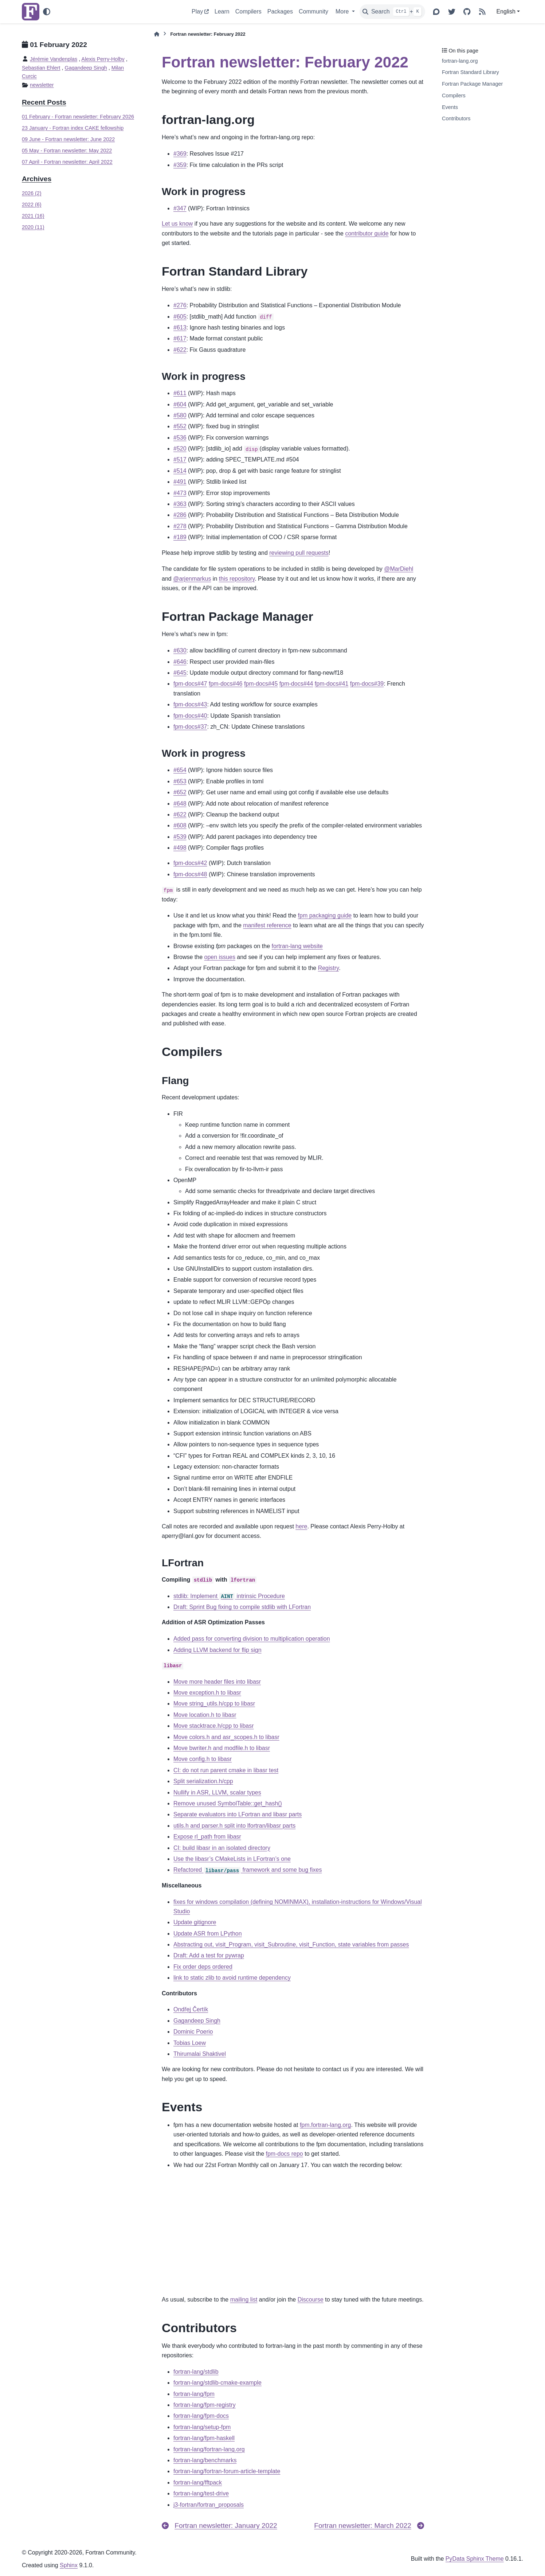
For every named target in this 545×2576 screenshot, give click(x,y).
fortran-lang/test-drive (201, 2493)
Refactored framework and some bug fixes (247, 1870)
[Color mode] (46, 11)
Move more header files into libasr (217, 1682)
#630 (180, 650)
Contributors (456, 118)
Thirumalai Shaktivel (199, 2054)
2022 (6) (32, 204)
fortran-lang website (297, 946)
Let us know (177, 224)
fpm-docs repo (284, 2154)
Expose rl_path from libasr (207, 1836)
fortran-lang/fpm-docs (201, 2416)
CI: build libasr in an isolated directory (221, 1848)
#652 (180, 792)
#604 (180, 404)
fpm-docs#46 (226, 684)
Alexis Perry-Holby (102, 59)
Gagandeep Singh (86, 68)
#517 (180, 459)
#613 (180, 327)
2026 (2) (32, 193)
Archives (36, 179)
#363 (180, 504)
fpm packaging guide (325, 915)
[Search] (392, 11)
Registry (328, 968)
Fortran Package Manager (472, 84)
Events (450, 107)
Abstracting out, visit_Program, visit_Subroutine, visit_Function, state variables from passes (291, 1944)
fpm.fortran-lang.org (325, 2125)
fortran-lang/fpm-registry (204, 2405)
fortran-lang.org (460, 61)
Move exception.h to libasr (207, 1693)
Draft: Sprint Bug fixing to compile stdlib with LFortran (242, 1607)
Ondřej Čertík (190, 2009)
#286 (180, 515)
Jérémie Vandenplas (53, 59)
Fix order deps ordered (202, 1967)
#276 (180, 305)
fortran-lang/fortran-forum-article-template (226, 2471)
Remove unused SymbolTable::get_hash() (227, 1803)
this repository (237, 579)
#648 (180, 803)
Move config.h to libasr (202, 1759)
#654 (180, 770)
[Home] (156, 34)
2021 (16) (33, 216)
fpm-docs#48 (190, 874)
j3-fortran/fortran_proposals (208, 2505)
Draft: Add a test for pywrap (208, 1955)
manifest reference (267, 925)
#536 (180, 437)
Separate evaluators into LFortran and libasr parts (237, 1814)
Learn (222, 11)
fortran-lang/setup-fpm (202, 2427)
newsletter (42, 85)
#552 (180, 426)
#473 (180, 493)
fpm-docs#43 (190, 704)
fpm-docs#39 (367, 684)
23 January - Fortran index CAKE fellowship (72, 128)
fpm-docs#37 (190, 727)
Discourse (311, 2299)
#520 (180, 448)
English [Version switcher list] (505, 11)
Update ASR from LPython (207, 1933)
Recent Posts (44, 102)
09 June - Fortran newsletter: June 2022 (68, 139)
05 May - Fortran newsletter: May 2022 (67, 150)
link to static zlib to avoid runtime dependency (232, 1978)
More (343, 11)
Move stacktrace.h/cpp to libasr (213, 1726)
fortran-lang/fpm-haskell (204, 2438)
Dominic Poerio (193, 2032)
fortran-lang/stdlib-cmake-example (217, 2383)
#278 (180, 526)
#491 (180, 482)
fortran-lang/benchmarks (204, 2460)
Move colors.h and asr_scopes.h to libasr (226, 1737)
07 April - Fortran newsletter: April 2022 (67, 162)
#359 (180, 165)
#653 (180, 781)
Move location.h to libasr (204, 1715)
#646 (180, 662)
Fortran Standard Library (470, 72)
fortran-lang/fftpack (197, 2482)
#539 (180, 837)
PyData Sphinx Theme (475, 2559)
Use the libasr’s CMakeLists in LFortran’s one (232, 1859)
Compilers (248, 11)
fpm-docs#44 (296, 684)
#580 (180, 415)
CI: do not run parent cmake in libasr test (225, 1770)
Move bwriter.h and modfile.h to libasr (221, 1748)
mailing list (244, 2299)
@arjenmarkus (192, 579)
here (301, 1526)
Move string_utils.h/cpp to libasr (214, 1703)
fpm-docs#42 (190, 863)
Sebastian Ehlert (41, 68)
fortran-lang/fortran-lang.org (209, 2449)
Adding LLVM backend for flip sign (217, 1650)
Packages (280, 11)
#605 (180, 316)
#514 (180, 471)
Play (197, 11)
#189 (180, 537)
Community (313, 11)
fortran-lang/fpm (194, 2394)
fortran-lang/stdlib (196, 2372)
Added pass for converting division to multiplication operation (251, 1639)
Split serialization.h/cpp (203, 1781)
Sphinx (69, 2565)
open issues (219, 957)
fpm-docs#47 (190, 684)
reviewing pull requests (299, 553)
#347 (180, 208)
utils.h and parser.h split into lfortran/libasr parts (234, 1826)
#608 (180, 825)
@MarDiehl (398, 569)
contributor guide (366, 233)
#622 (180, 350)
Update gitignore (194, 1922)
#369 (180, 154)
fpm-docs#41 (332, 684)
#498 (180, 848)
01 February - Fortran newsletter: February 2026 (78, 117)
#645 (180, 673)
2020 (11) (33, 227)
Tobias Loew (189, 2043)
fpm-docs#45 (261, 684)
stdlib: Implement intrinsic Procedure (229, 1596)
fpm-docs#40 (190, 716)
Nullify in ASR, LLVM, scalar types (217, 1792)
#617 (180, 338)
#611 (180, 393)
